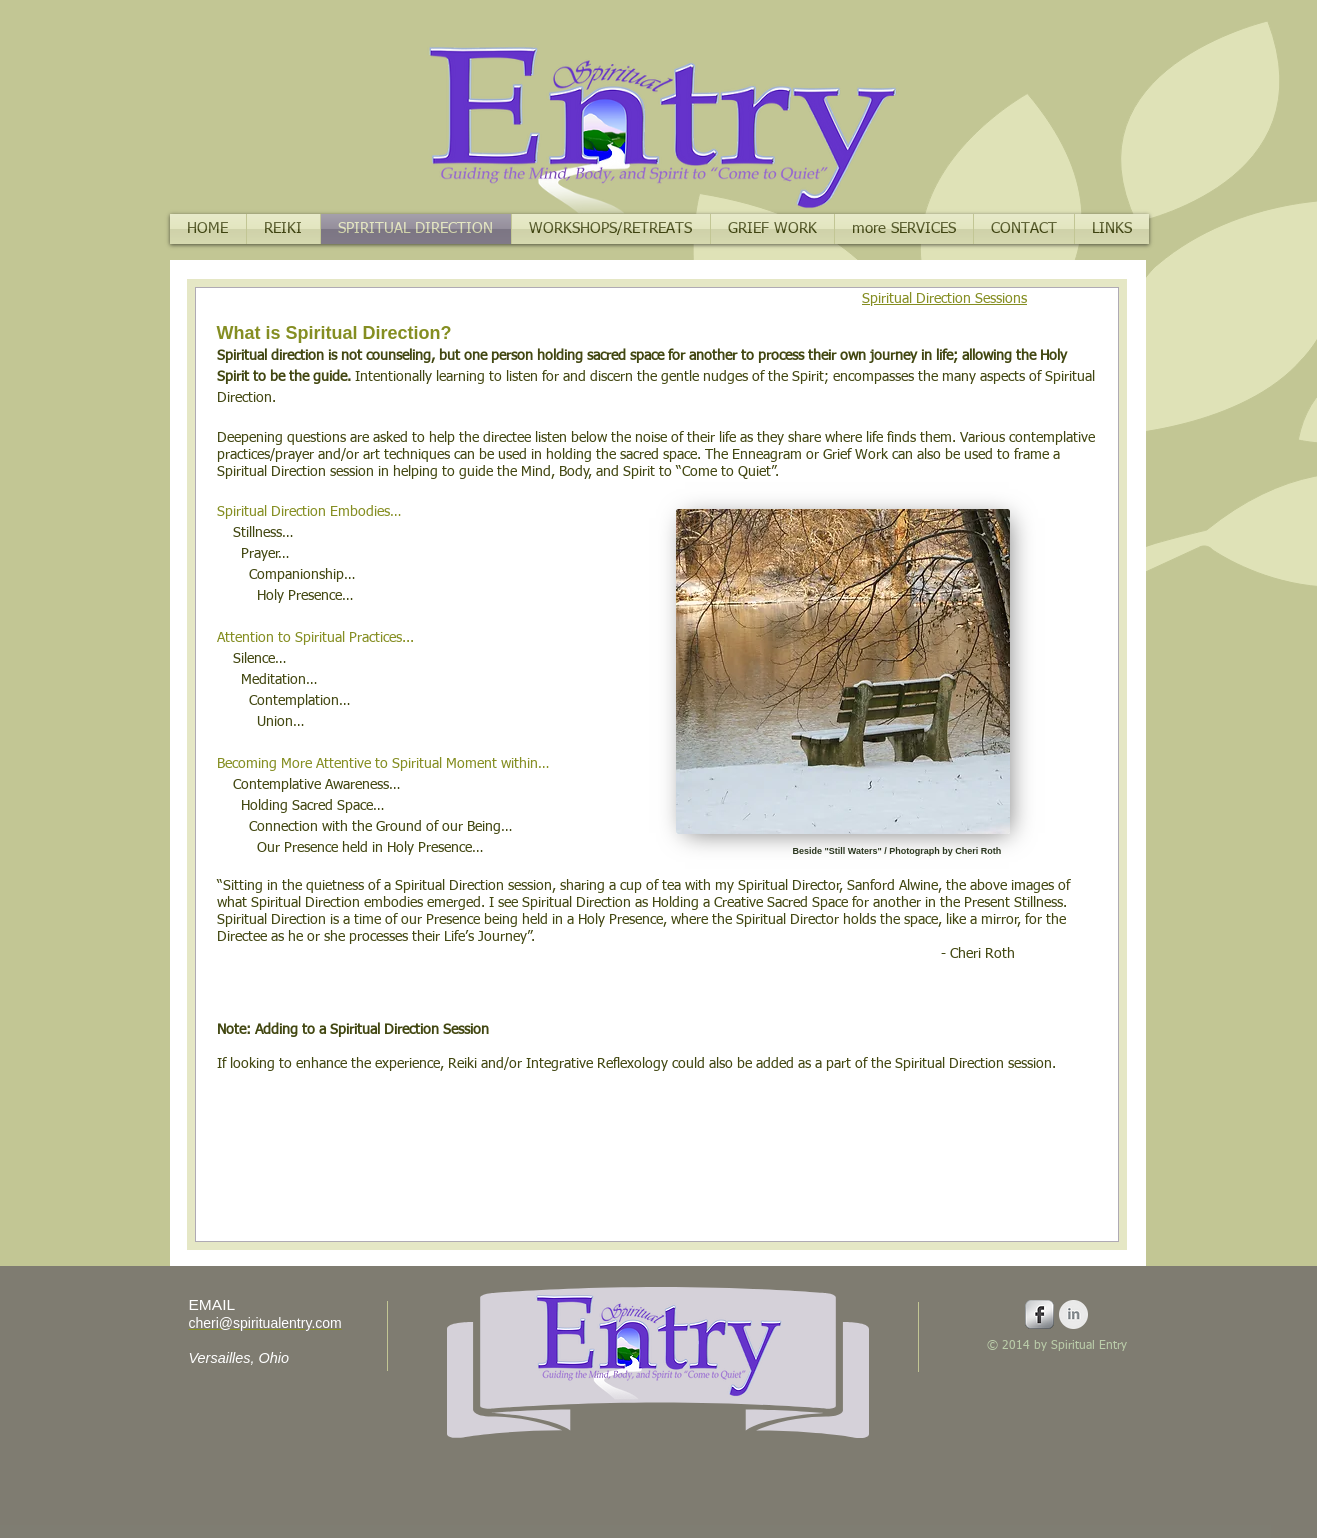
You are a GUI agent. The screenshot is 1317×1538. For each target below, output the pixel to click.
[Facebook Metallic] (1039, 1314)
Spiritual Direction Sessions (944, 299)
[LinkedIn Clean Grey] (1073, 1314)
